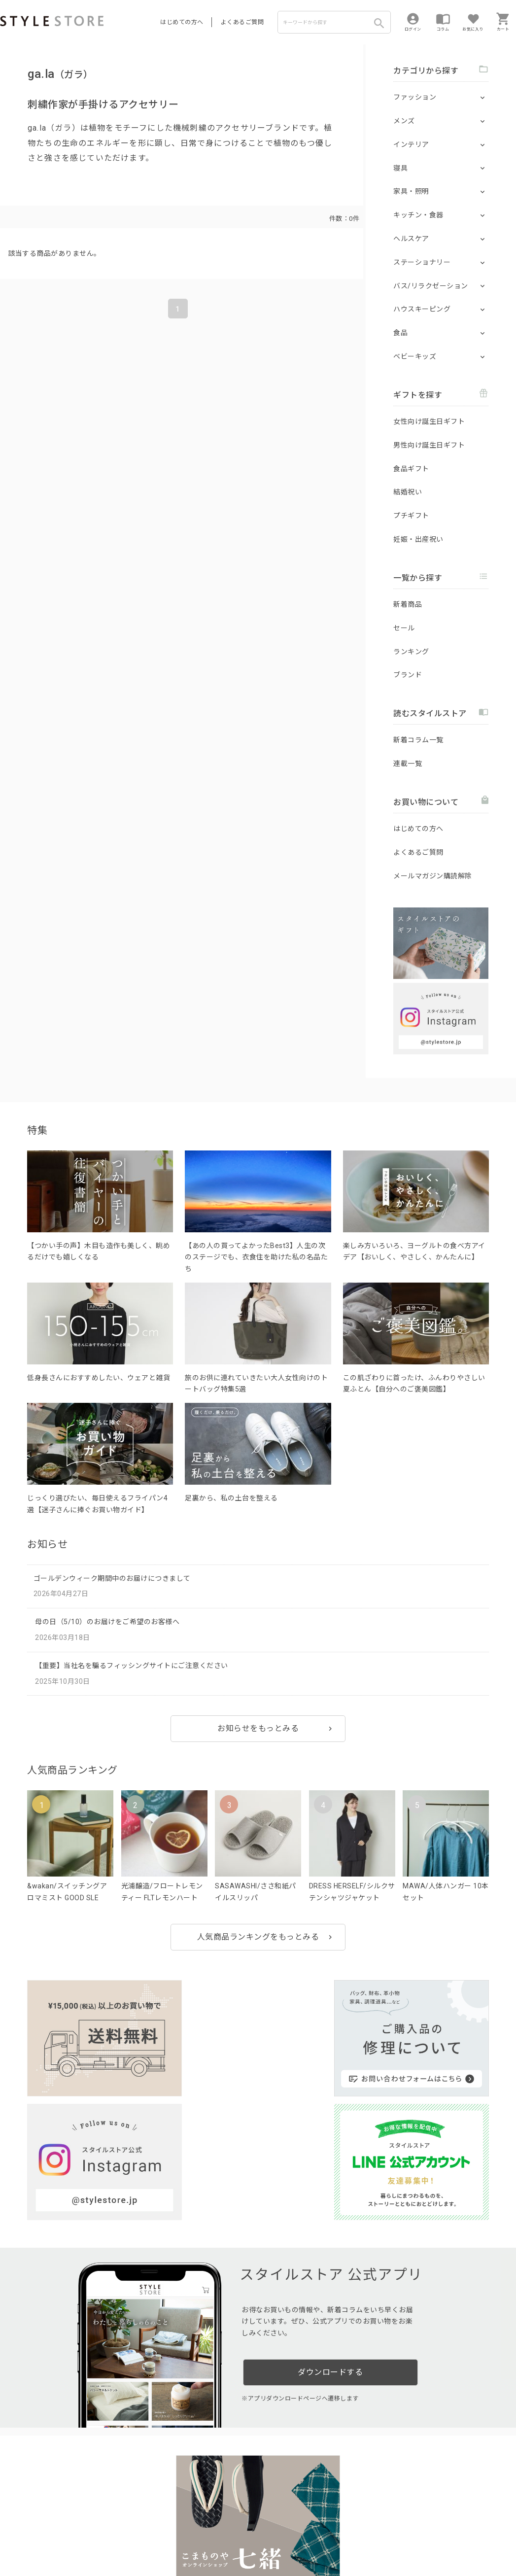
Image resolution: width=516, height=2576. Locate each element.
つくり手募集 (188, 2515)
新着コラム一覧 (418, 740)
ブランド (407, 675)
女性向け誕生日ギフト (429, 421)
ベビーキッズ (414, 356)
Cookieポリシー (211, 2537)
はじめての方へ (182, 22)
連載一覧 (407, 763)
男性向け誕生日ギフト (429, 445)
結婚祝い (407, 492)
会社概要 (327, 2537)
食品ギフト (411, 469)
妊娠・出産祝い (418, 539)
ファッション (414, 97)
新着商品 (407, 604)
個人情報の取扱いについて (145, 2537)
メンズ (404, 121)
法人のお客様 (137, 2515)
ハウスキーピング (421, 309)
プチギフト (411, 516)
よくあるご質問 (242, 22)
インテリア (411, 144)
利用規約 (12, 2537)
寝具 (400, 168)
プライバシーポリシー (62, 2537)
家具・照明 (411, 191)
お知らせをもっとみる (258, 1728)
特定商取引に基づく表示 (275, 2537)
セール (404, 628)
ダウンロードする (330, 2215)
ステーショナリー (421, 262)
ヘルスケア (411, 239)
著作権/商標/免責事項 (33, 2551)
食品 (400, 333)
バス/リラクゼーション (430, 286)
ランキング (411, 652)
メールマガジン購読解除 (432, 876)
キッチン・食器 (418, 215)
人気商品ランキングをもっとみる (258, 1937)
